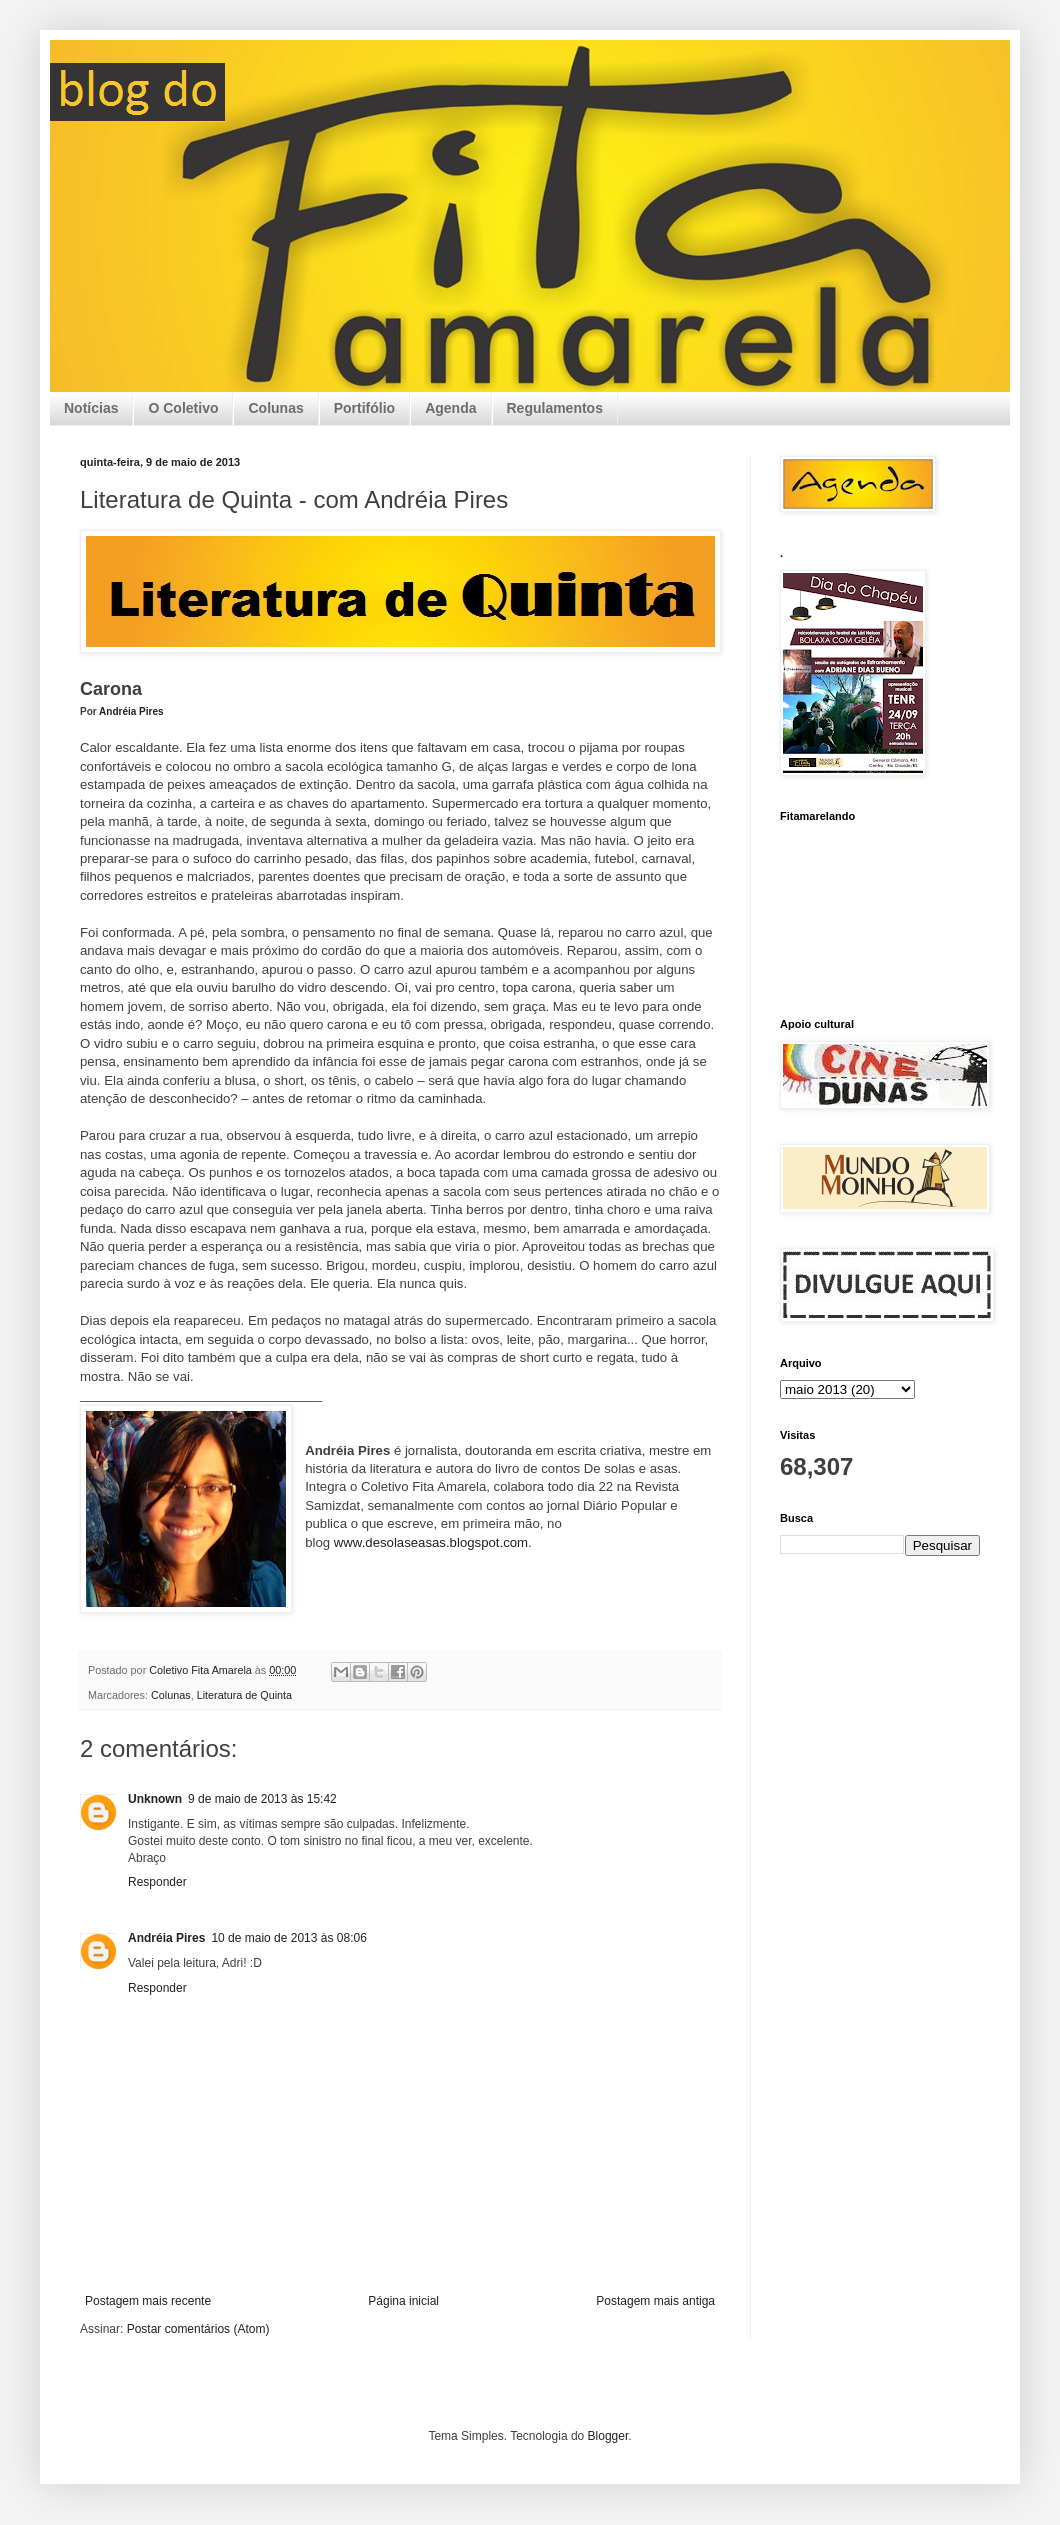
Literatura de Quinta (244, 1695)
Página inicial (403, 2301)
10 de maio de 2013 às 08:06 (288, 1938)
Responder (157, 1882)
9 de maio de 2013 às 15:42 (262, 1799)
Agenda (450, 408)
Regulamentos (555, 408)
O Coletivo (183, 408)
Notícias (91, 408)
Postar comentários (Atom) (198, 2329)
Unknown (155, 1799)
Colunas (275, 408)
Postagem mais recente (148, 2301)
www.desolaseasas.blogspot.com (431, 1542)
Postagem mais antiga (655, 2301)
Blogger (608, 2436)
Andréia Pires (131, 711)
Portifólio (364, 408)
